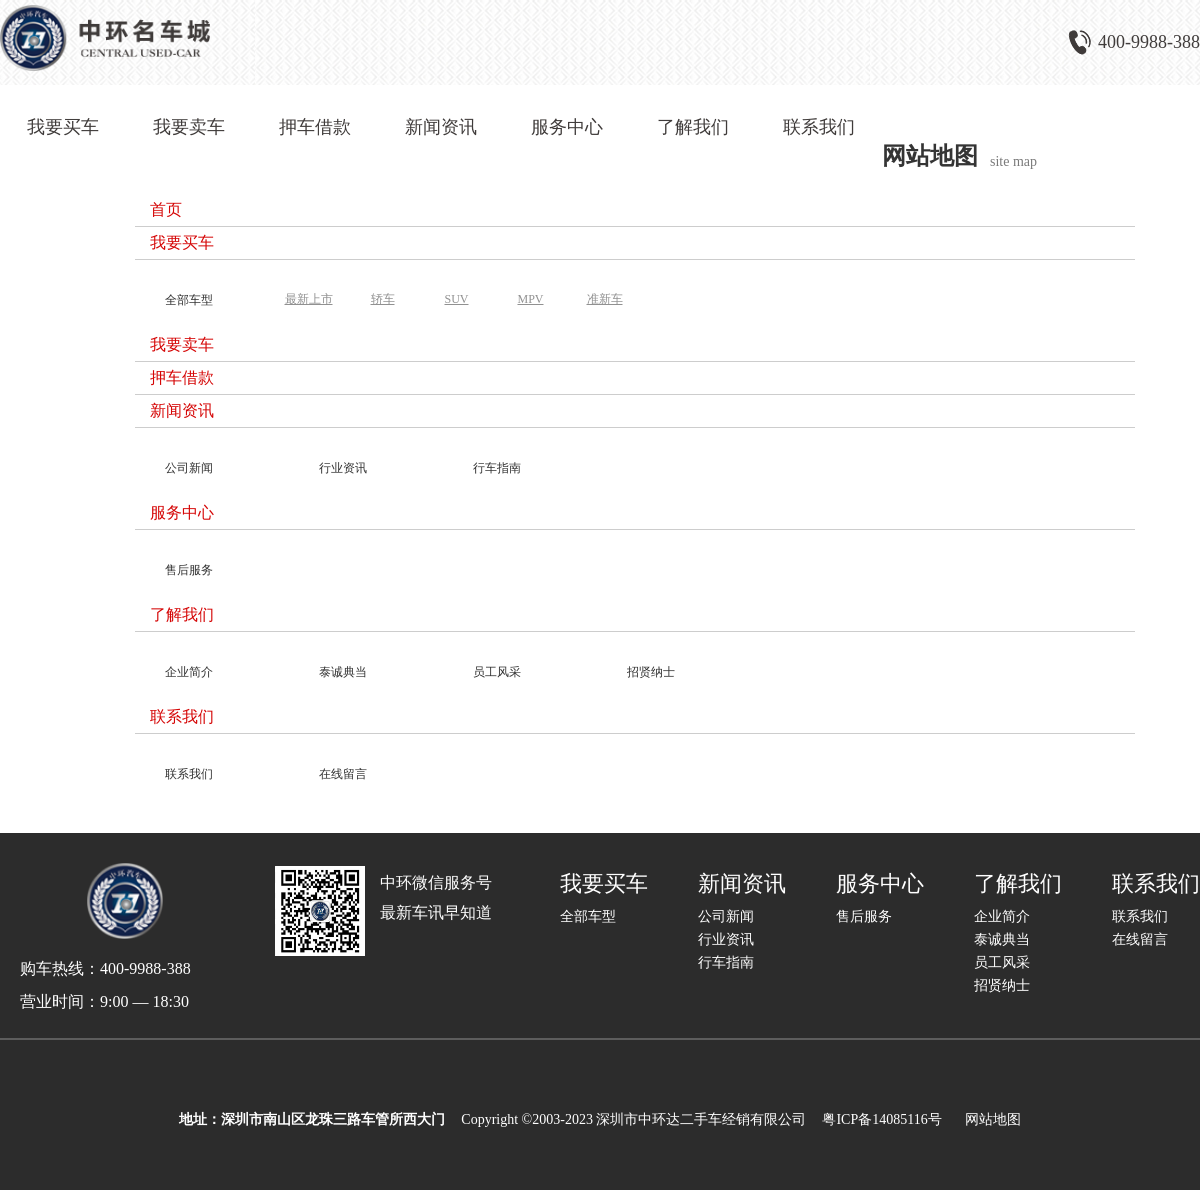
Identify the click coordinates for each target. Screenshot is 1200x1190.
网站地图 (989, 1119)
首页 (166, 209)
